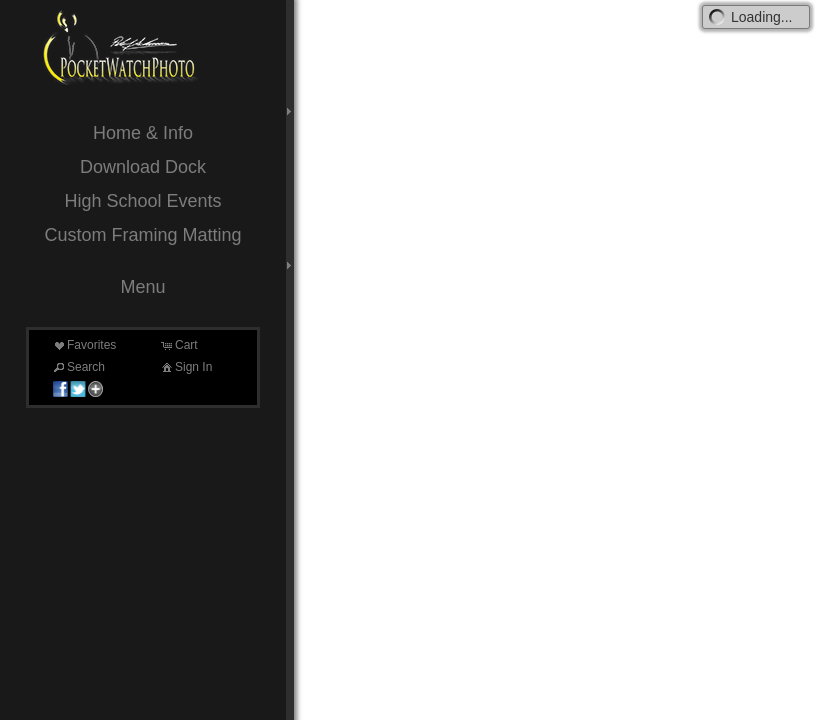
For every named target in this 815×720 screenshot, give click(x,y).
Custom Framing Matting (142, 235)
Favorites (83, 345)
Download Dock (143, 167)
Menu (142, 287)
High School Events (142, 201)
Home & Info (143, 133)
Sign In (185, 367)
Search (78, 367)
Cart (178, 345)
